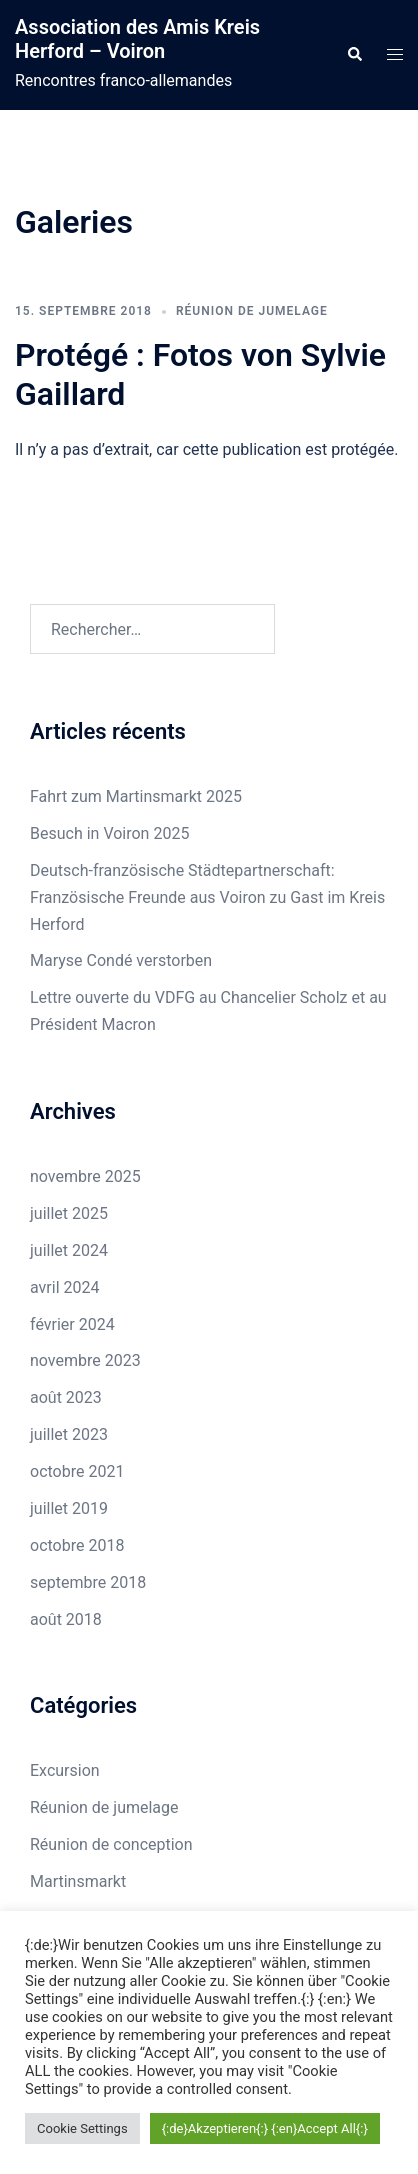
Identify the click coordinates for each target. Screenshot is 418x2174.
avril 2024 (64, 1287)
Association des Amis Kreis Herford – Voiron (137, 39)
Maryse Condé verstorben (121, 960)
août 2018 (66, 1619)
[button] (354, 55)
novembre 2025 (85, 1176)
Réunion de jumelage (252, 311)
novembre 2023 (85, 1360)
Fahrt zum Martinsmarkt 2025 (136, 796)
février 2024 (72, 1324)
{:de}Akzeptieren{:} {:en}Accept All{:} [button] (265, 2128)
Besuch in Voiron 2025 (109, 833)
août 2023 (66, 1397)
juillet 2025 (69, 1213)
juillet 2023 (69, 1434)
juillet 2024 (69, 1250)
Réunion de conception (111, 1844)
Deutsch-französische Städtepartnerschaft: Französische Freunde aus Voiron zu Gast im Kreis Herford (207, 897)
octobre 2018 (77, 1545)
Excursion (65, 1770)
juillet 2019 (69, 1508)
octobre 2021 (77, 1471)
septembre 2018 (88, 1582)
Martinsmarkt (78, 1881)
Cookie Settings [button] (82, 2128)
